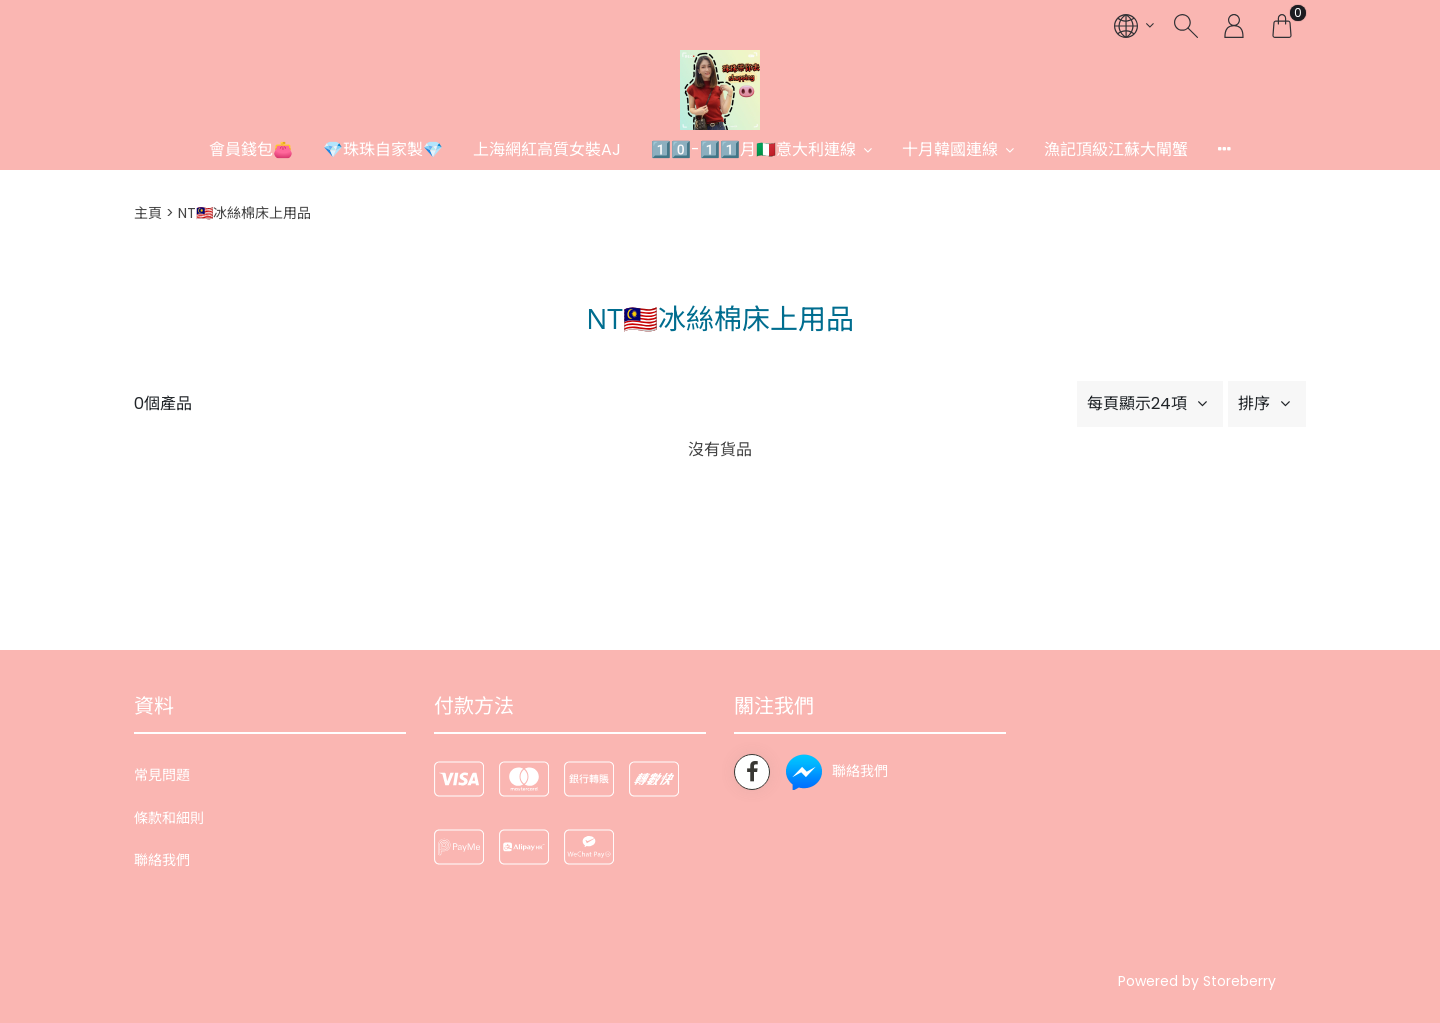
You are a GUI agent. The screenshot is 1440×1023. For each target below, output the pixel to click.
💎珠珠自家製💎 (383, 149)
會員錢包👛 (251, 149)
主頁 (148, 213)
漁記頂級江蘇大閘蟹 (1116, 149)
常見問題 (162, 775)
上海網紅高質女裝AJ (547, 149)
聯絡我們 (162, 860)
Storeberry (1239, 981)
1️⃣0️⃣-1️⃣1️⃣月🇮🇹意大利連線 (753, 149)
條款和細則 (169, 818)
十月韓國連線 (950, 149)
